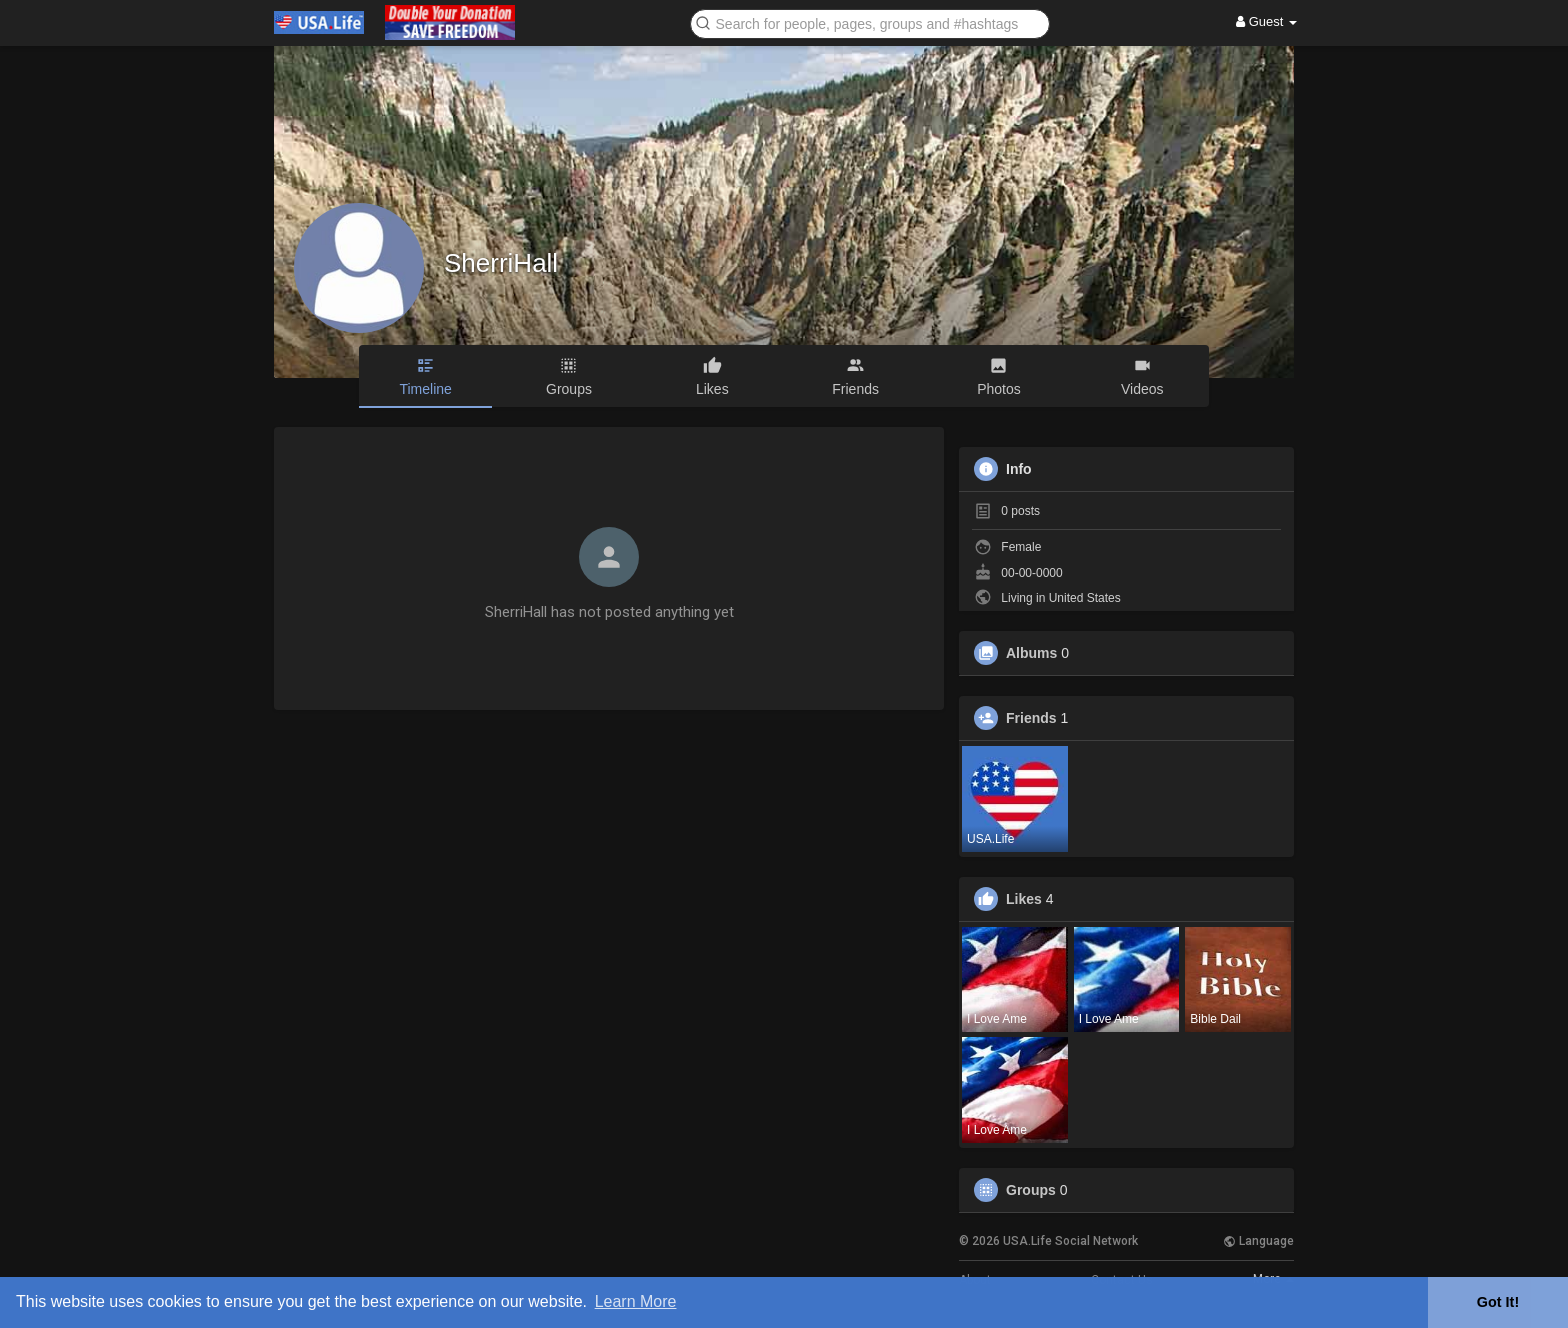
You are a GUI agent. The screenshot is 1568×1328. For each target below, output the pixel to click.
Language (1258, 1241)
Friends (1031, 718)
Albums (1031, 653)
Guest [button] (1266, 21)
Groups (1031, 1190)
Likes (1024, 899)
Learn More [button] (636, 1301)
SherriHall (501, 263)
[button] (870, 22)
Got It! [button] (1498, 1302)
